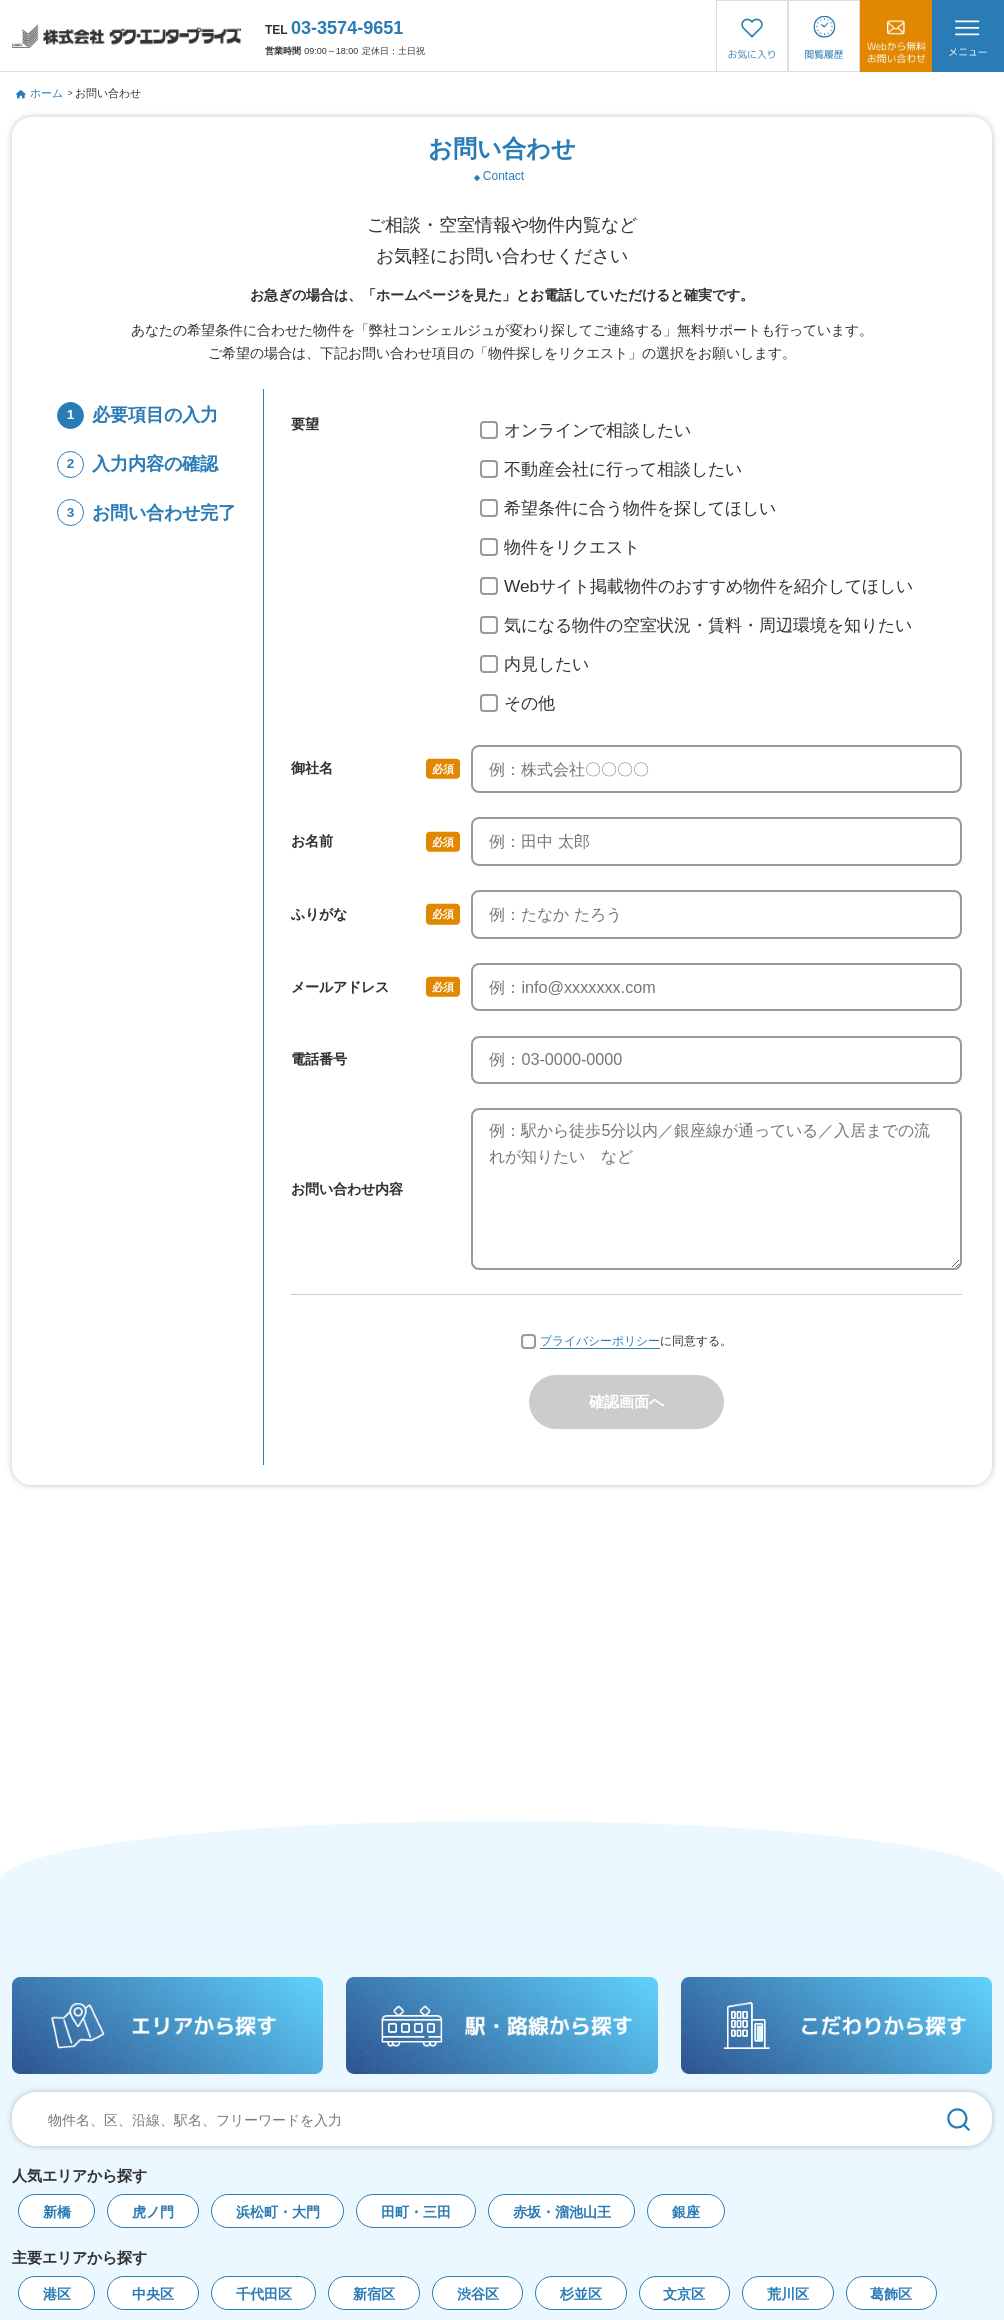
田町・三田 (416, 2212)
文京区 (684, 2294)
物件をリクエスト (560, 547)
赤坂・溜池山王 (562, 2212)
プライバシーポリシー (600, 1342)
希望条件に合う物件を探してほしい (628, 508)
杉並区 (581, 2294)
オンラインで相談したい (585, 430)
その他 (517, 703)
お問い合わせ (108, 93)
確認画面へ (626, 1402)
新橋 (57, 2212)
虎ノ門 (153, 2212)
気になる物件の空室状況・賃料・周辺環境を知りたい (696, 625)
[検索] (958, 2119)
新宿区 (374, 2294)
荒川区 (788, 2294)
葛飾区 (891, 2294)
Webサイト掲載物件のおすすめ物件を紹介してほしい (696, 586)
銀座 (686, 2212)
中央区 (153, 2294)
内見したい (534, 664)
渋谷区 (478, 2294)
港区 (57, 2294)
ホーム (39, 93)
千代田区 (264, 2294)
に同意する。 (626, 1342)
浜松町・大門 (278, 2212)
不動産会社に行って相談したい (611, 469)
